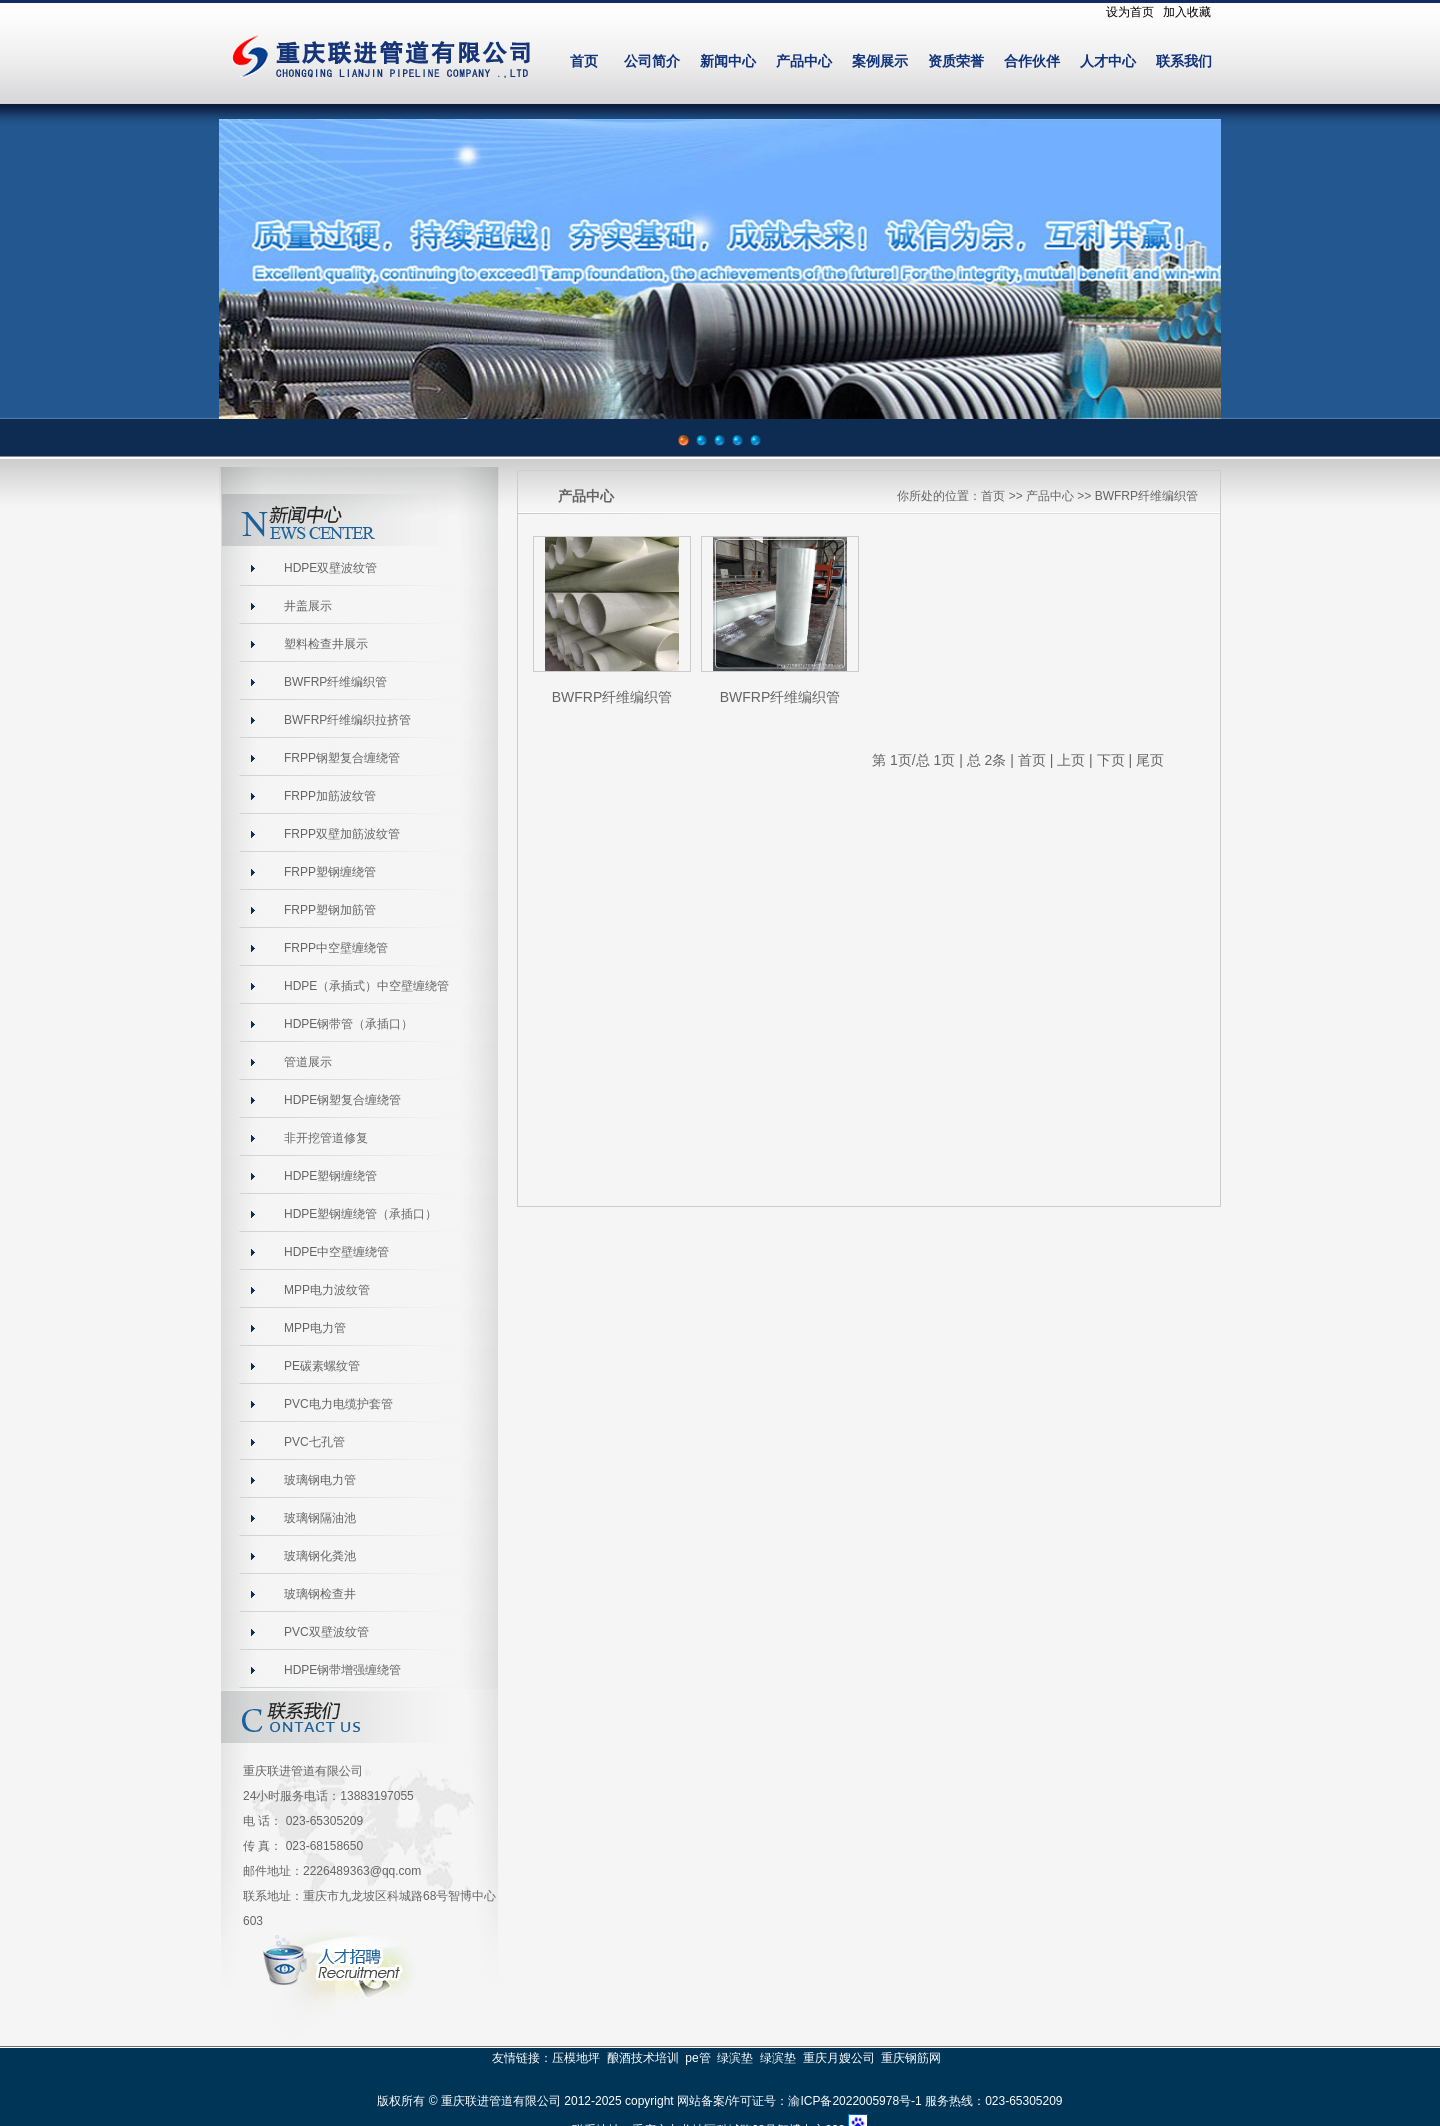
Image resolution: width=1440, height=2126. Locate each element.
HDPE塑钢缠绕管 (330, 1176)
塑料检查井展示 (326, 644)
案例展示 (880, 61)
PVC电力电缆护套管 (338, 1404)
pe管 (697, 2058)
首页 (584, 61)
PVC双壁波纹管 (326, 1632)
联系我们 (1184, 61)
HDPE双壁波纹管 (330, 568)
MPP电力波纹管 (327, 1290)
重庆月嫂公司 (839, 2058)
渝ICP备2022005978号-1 (854, 2101)
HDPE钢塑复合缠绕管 (342, 1100)
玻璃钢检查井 (320, 1594)
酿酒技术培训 (643, 2058)
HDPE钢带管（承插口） (348, 1024)
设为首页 (1130, 12)
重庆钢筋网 (911, 2058)
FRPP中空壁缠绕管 (336, 948)
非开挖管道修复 (326, 1138)
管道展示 (308, 1062)
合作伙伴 (1032, 61)
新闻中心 (728, 61)
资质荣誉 (956, 61)
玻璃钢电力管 (320, 1480)
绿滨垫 (735, 2058)
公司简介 (652, 61)
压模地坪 (576, 2058)
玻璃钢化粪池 (320, 1556)
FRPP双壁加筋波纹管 (342, 834)
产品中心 (804, 61)
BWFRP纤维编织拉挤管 (347, 720)
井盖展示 (308, 606)
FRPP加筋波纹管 (330, 796)
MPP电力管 (315, 1328)
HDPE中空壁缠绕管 (336, 1252)
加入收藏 (1187, 12)
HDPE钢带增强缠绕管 (342, 1670)
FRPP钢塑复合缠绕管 (342, 758)
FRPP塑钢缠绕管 (330, 872)
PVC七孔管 (314, 1442)
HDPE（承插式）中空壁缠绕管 (366, 986)
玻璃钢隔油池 (320, 1518)
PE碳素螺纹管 (322, 1366)
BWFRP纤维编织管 (335, 682)
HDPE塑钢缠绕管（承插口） (360, 1214)
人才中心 (1108, 61)
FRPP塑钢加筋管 (330, 910)
